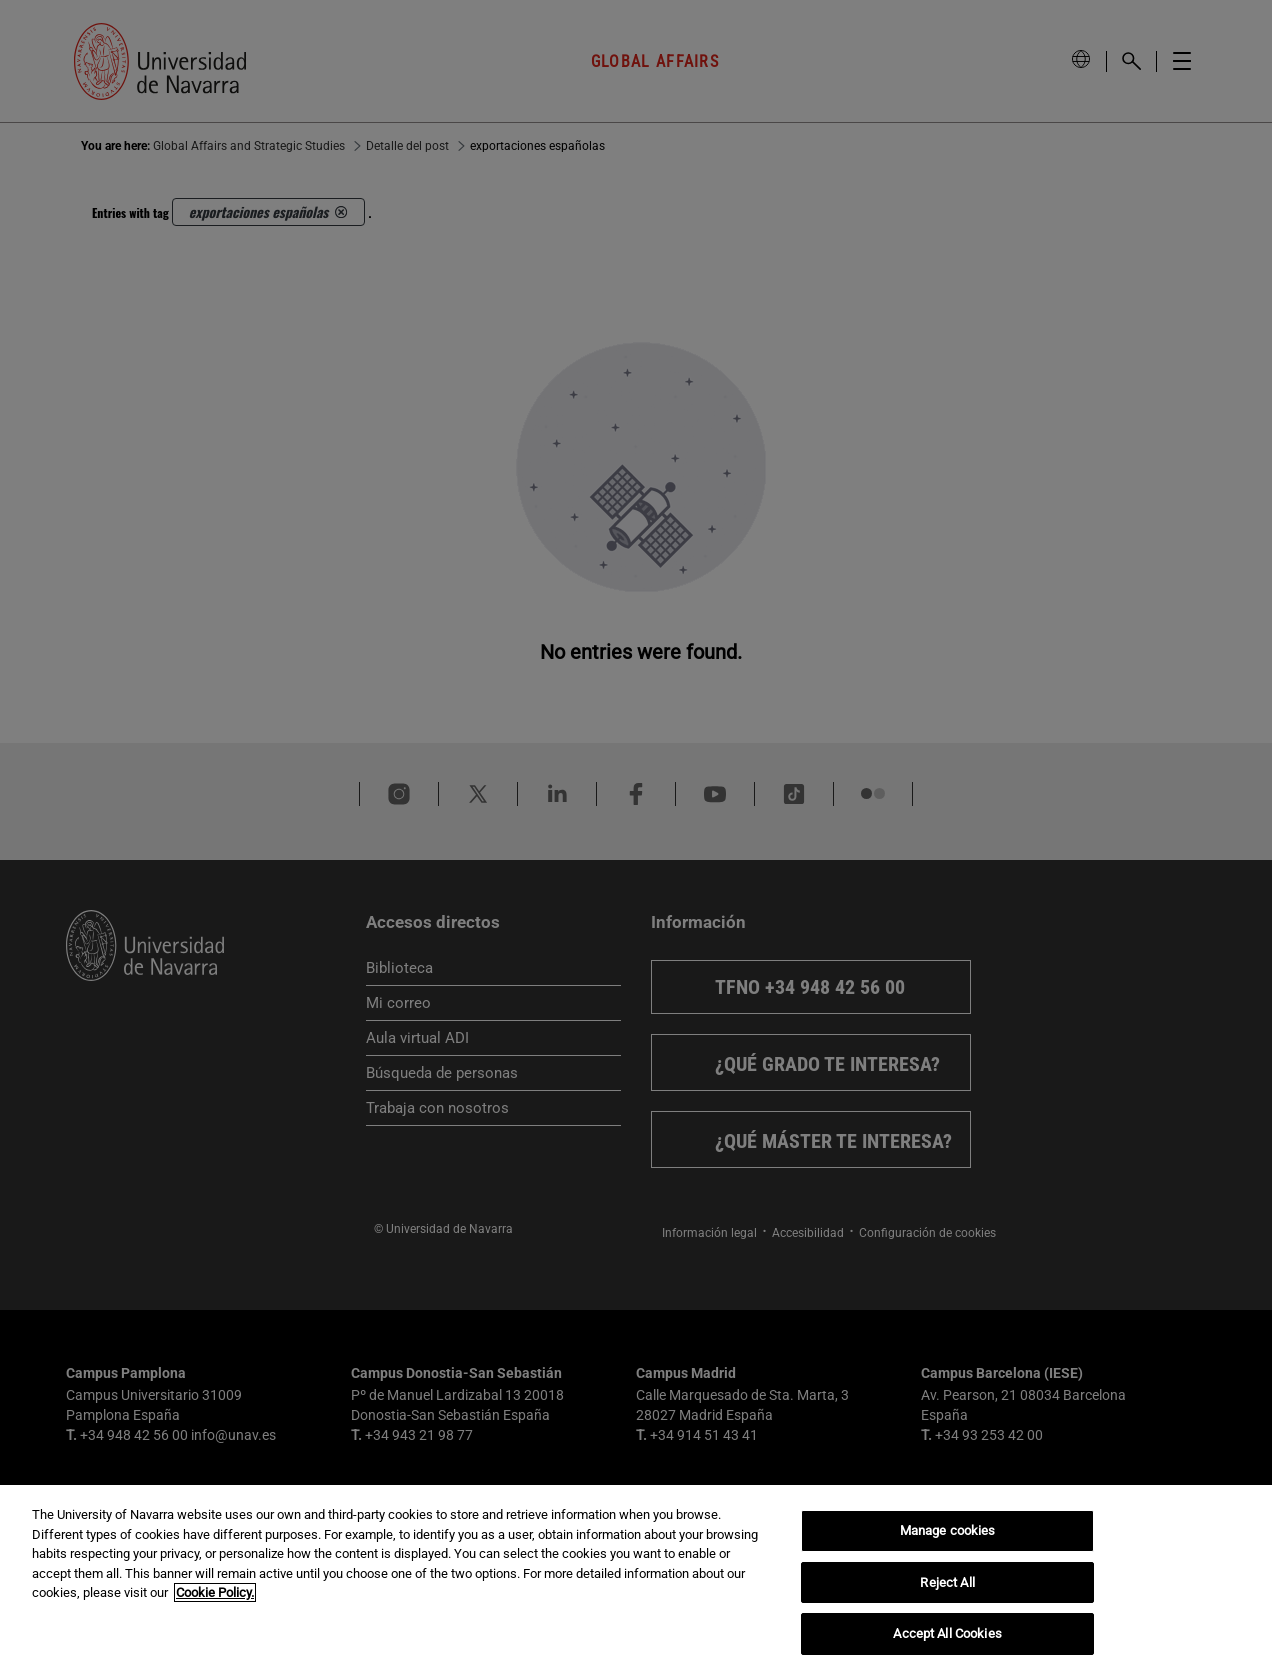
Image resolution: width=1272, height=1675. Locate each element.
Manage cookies (948, 1530)
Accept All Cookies (947, 1633)
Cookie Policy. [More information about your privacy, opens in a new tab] (215, 1592)
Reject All (947, 1582)
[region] (636, 1580)
